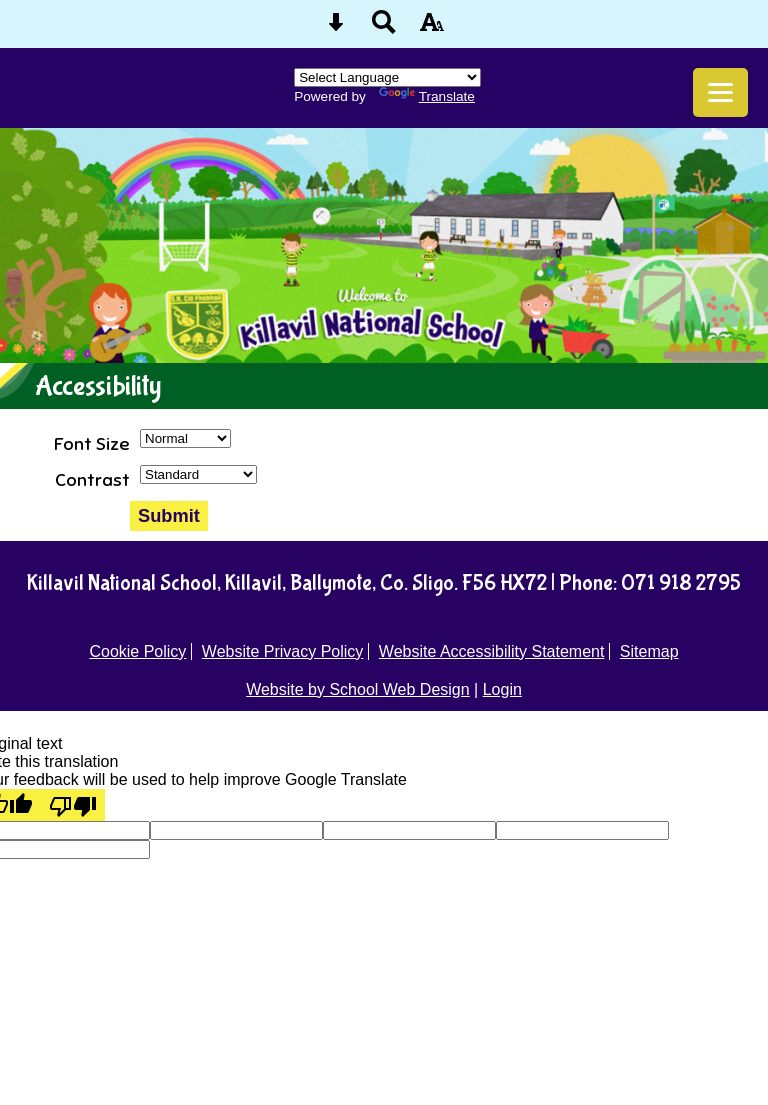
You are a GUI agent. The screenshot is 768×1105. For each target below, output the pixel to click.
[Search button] (384, 28)
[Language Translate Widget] (387, 77)
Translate (427, 96)
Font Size (92, 444)
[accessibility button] (432, 28)
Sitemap (649, 651)
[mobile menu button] (720, 92)
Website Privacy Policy (283, 651)
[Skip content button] (336, 28)
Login (502, 689)
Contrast (92, 480)
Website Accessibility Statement (492, 651)
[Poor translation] (73, 805)
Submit (169, 515)
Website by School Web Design (358, 689)
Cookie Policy (137, 651)
